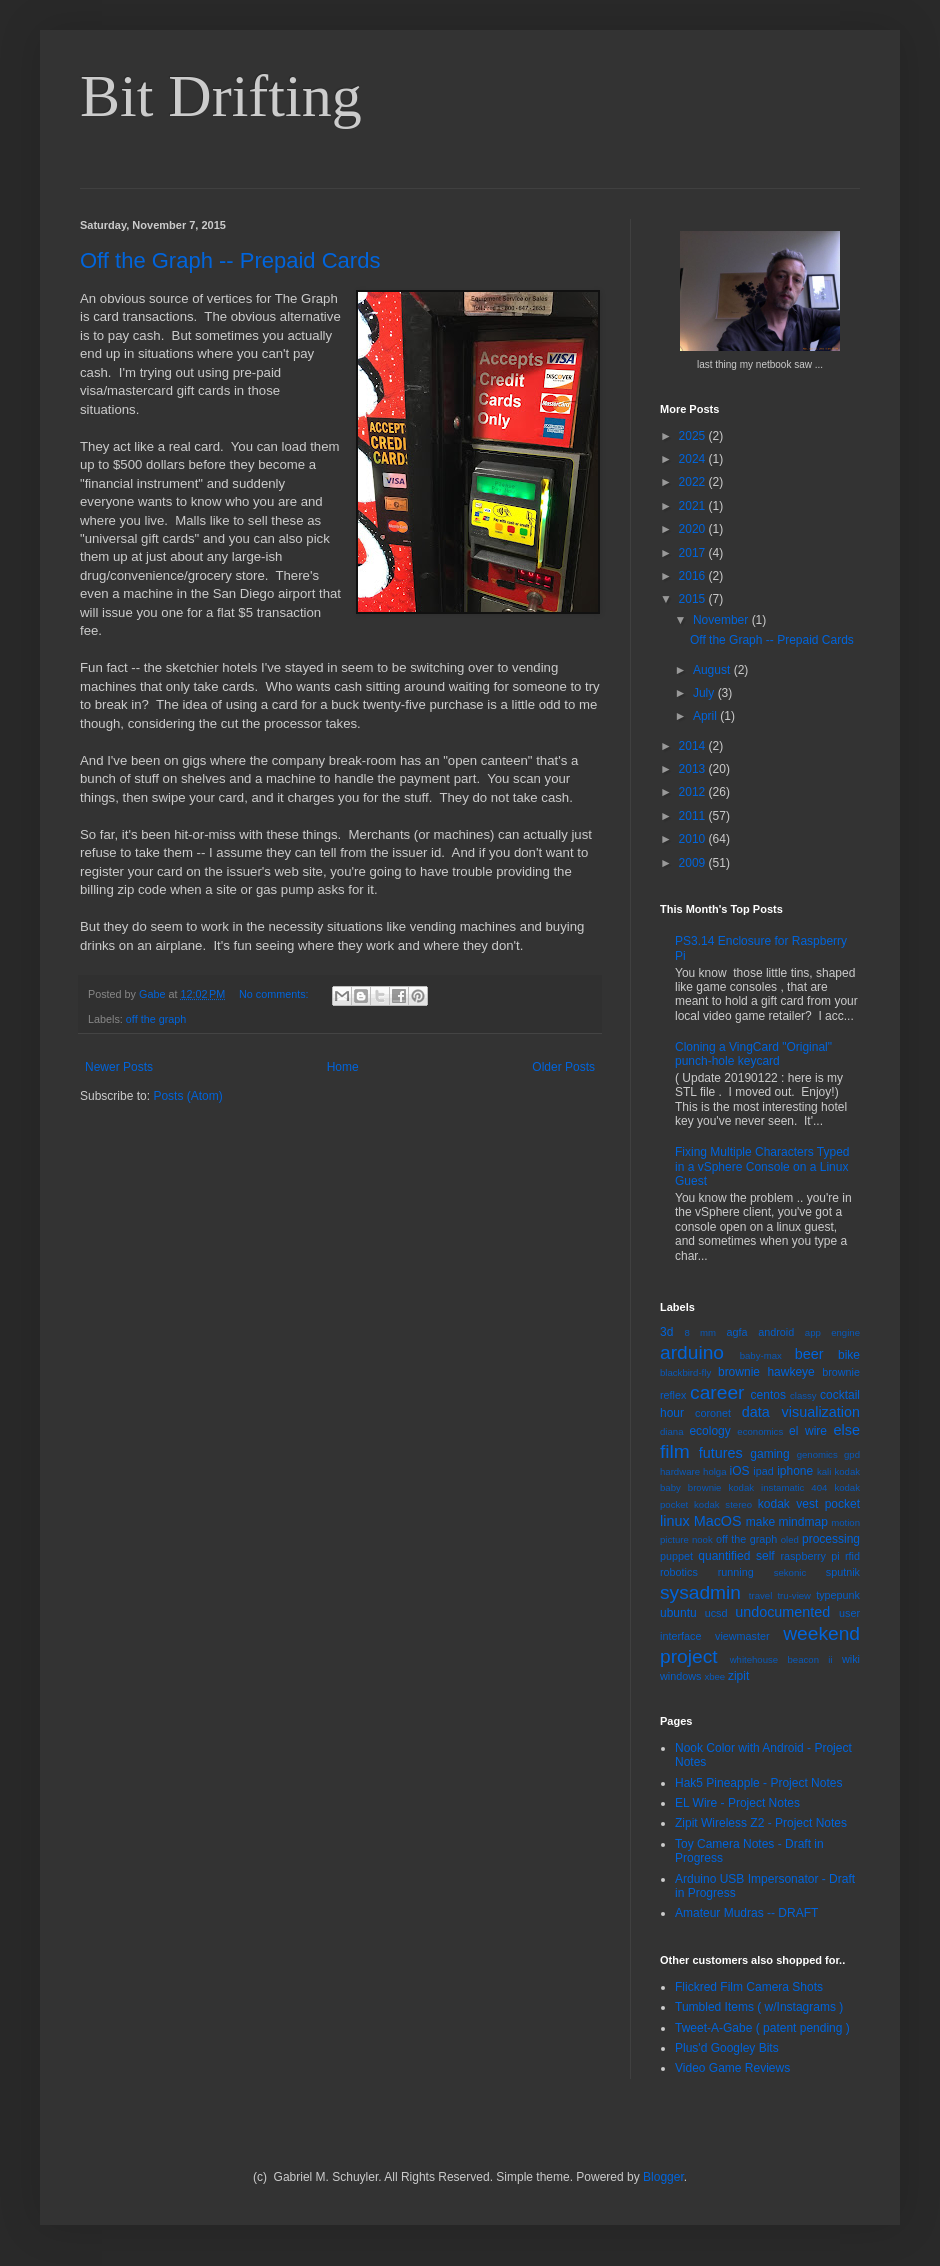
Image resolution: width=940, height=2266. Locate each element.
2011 (694, 816)
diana (671, 1431)
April (706, 716)
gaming (769, 1454)
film (675, 1451)
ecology (709, 1431)
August (713, 670)
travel (760, 1595)
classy (803, 1395)
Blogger (663, 2177)
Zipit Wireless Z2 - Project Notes (761, 1823)
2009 (694, 863)
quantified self (736, 1556)
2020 (694, 529)
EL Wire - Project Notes (737, 1803)
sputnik (843, 1572)
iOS (740, 1471)
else (847, 1430)
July (705, 693)
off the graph (156, 1019)
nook (702, 1539)
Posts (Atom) (187, 1096)
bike (849, 1355)
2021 (694, 506)
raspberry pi (809, 1556)
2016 (694, 576)
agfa (736, 1332)
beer (809, 1354)
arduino (692, 1352)
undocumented (782, 1612)
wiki (851, 1659)
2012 (694, 792)
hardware (680, 1471)
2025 (694, 436)
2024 (694, 459)
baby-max (761, 1355)
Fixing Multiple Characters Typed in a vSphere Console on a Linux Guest (762, 1166)
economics (760, 1431)
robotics (679, 1572)
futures (721, 1453)
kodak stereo (723, 1504)
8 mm (700, 1332)
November (722, 620)
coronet (713, 1413)
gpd (852, 1454)
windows (680, 1676)
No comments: (275, 994)
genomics (817, 1454)
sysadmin (700, 1592)
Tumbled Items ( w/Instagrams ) (759, 2007)
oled (790, 1539)
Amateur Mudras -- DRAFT (746, 1913)
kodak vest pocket (809, 1504)
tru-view (794, 1595)
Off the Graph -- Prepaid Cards (230, 260)
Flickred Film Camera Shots (749, 1987)
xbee (714, 1676)
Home (343, 1067)
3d (666, 1332)
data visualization (801, 1412)
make (760, 1522)
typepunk (838, 1595)
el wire (808, 1431)
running (736, 1572)
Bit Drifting (221, 96)
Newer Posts (119, 1067)
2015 (694, 599)
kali (824, 1471)
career (717, 1392)
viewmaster (742, 1636)
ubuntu (678, 1613)
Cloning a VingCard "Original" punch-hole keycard (753, 1054)
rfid (852, 1556)
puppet (676, 1556)
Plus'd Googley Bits (727, 2048)
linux (675, 1521)
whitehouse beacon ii (781, 1659)
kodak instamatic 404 (777, 1487)
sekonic (790, 1572)
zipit (738, 1676)
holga (714, 1471)
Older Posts (563, 1067)
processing (831, 1539)
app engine (832, 1332)
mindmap (802, 1522)
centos (768, 1395)
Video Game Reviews (732, 2068)
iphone (795, 1471)
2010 (694, 839)
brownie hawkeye (766, 1372)
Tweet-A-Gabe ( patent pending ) (762, 2028)
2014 (694, 746)
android (776, 1332)
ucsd (716, 1613)
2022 (694, 482)
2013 (694, 769)
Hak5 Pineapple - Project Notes (758, 1783)
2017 (694, 553)
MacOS (718, 1521)
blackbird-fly (685, 1372)
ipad (763, 1471)
